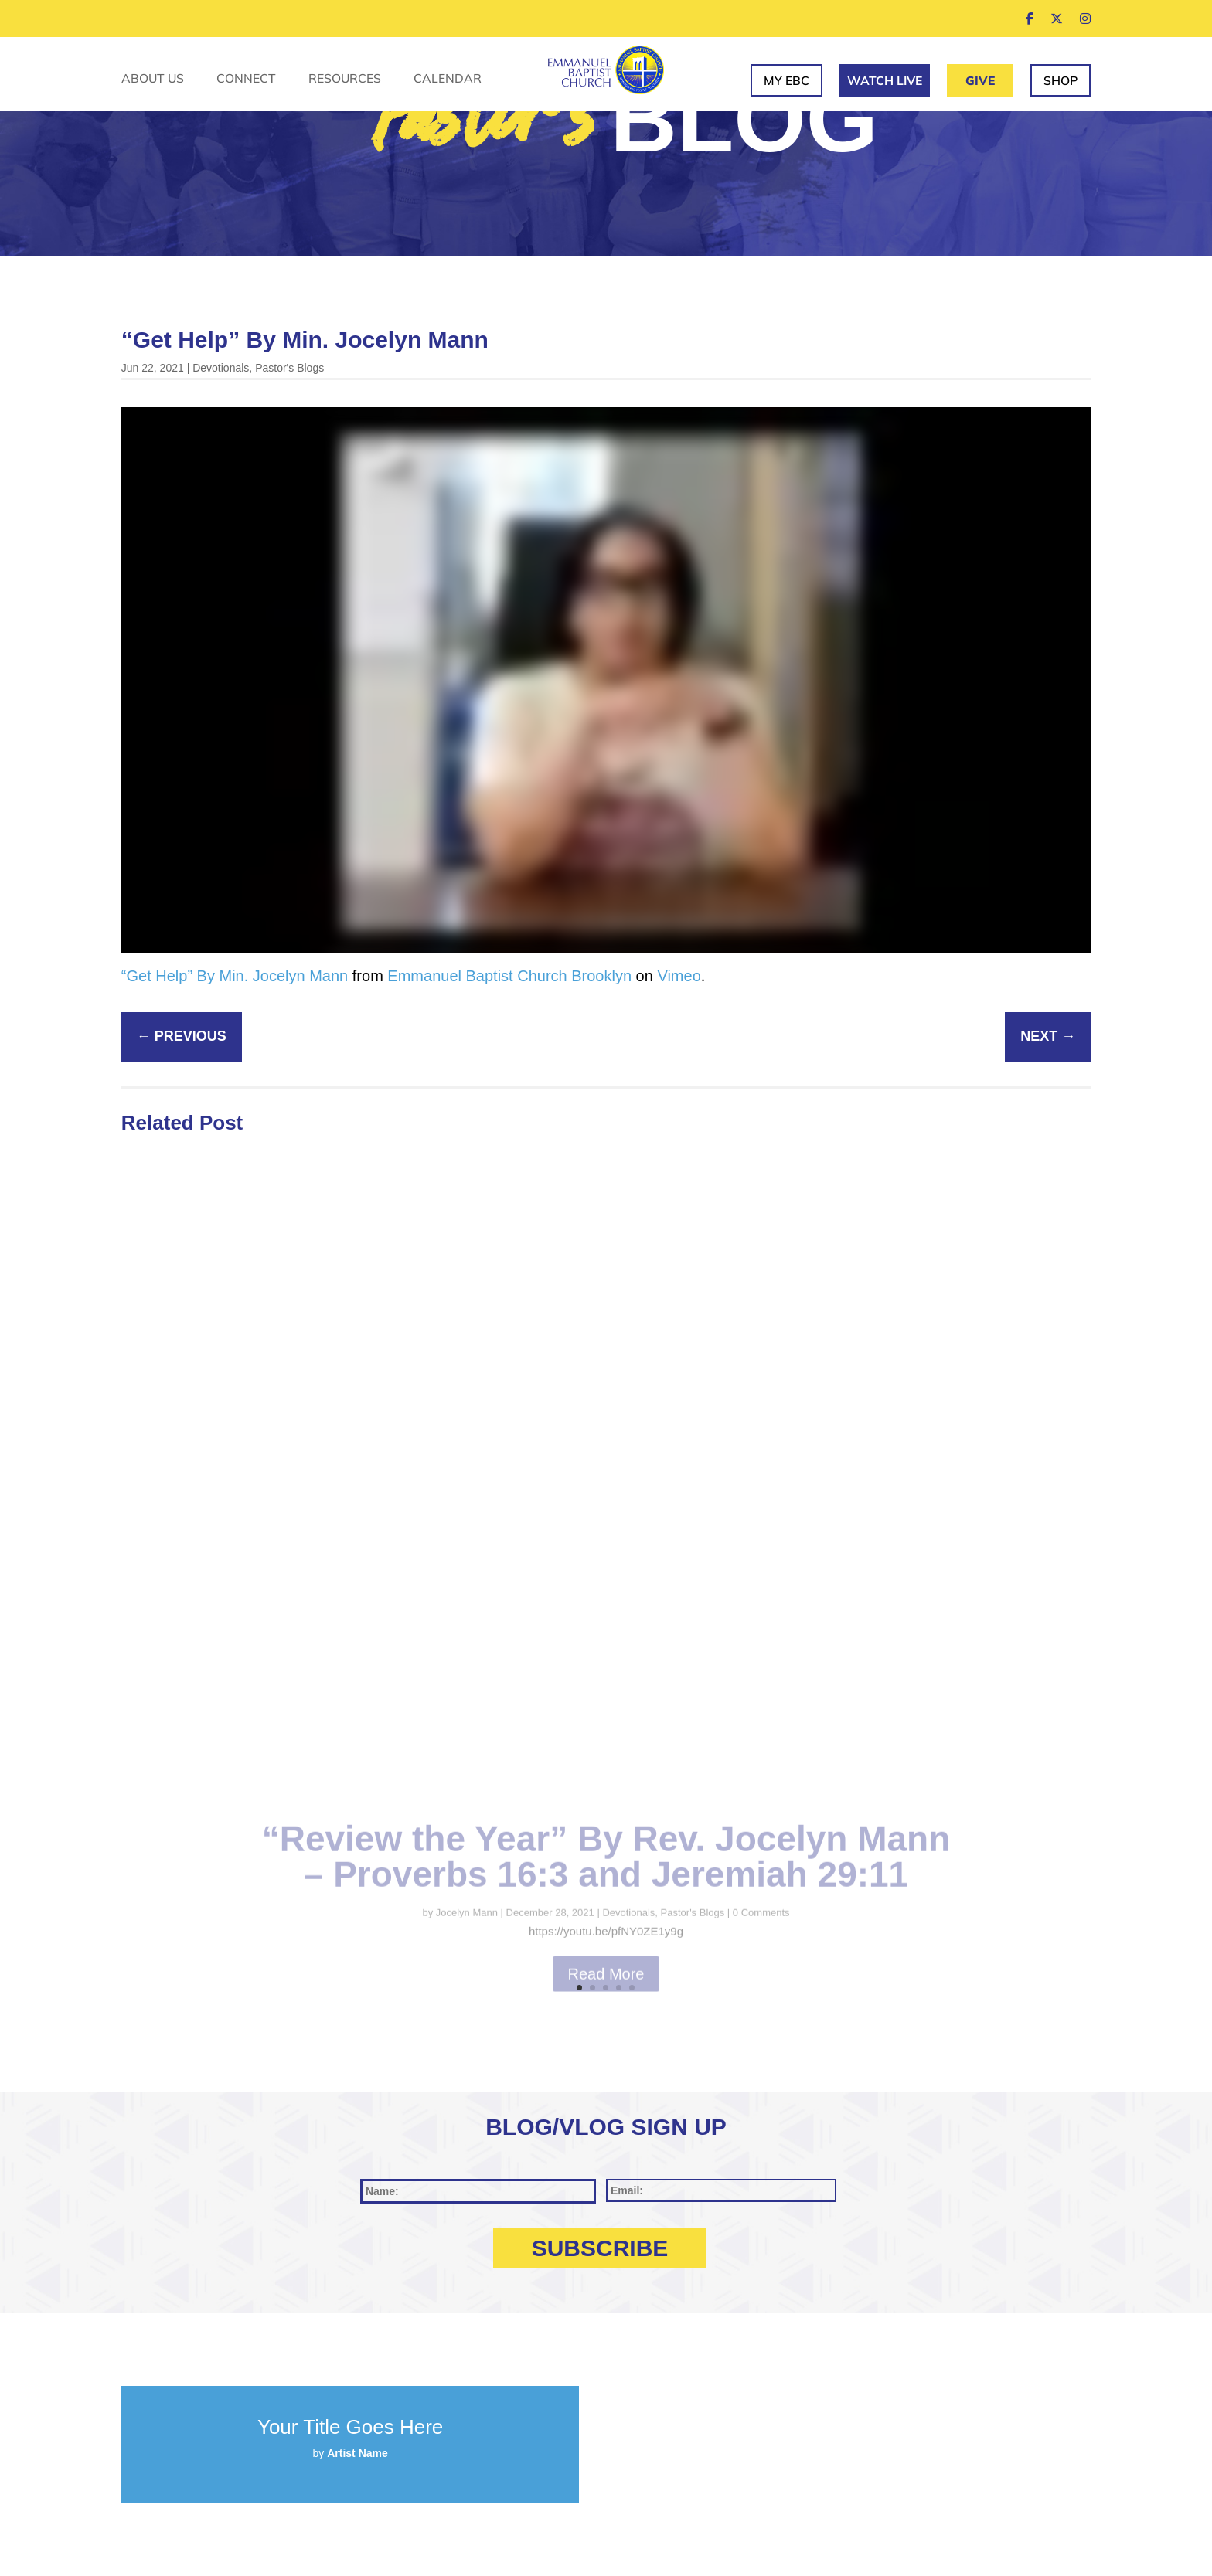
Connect (246, 79)
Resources (344, 79)
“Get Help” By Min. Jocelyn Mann (234, 975)
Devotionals (220, 368)
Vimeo (678, 975)
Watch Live (884, 80)
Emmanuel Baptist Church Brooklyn (509, 975)
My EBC (786, 80)
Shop (1060, 80)
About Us (152, 79)
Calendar (448, 79)
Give (980, 80)
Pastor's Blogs (289, 368)
